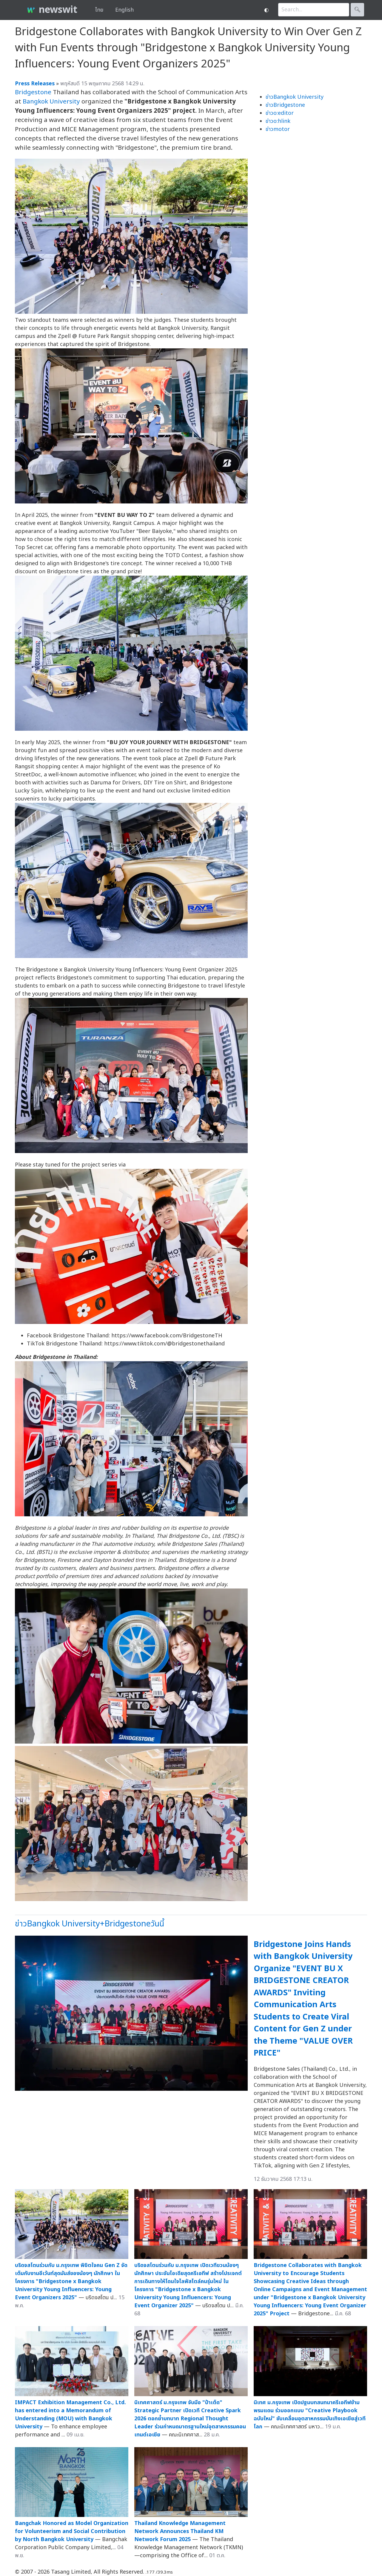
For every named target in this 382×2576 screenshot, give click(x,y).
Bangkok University (51, 101)
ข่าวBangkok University (295, 97)
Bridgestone (33, 92)
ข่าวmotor (278, 129)
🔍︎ (357, 10)
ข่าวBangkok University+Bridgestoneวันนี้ (89, 1924)
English (124, 10)
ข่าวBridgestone (285, 105)
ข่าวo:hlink (278, 121)
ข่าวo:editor (280, 113)
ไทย (99, 10)
